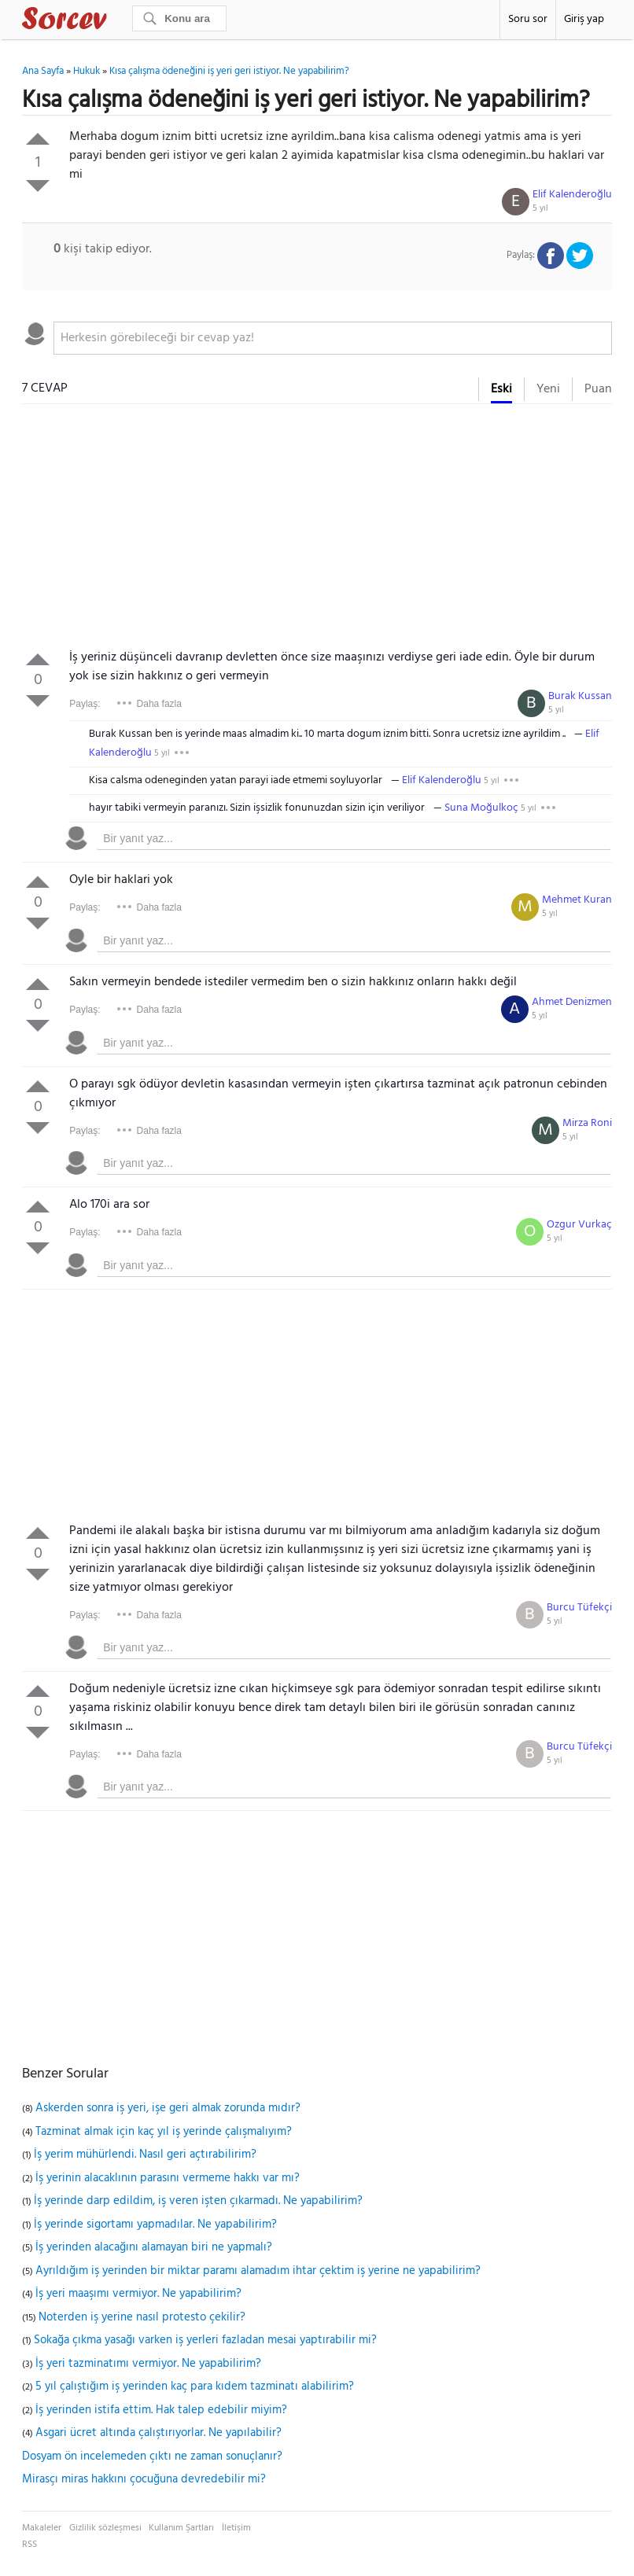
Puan (598, 389)
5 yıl (540, 208)
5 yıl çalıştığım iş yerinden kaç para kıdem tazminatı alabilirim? (194, 2386)
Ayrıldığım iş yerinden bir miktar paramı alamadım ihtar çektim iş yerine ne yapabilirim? (258, 2270)
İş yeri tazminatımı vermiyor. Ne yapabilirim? (148, 2363)
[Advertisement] (317, 530)
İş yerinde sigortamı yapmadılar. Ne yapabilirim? (155, 2224)
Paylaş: (84, 703)
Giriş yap (584, 19)
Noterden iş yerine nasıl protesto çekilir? (142, 2317)
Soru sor (527, 19)
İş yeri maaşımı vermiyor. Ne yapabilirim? (138, 2293)
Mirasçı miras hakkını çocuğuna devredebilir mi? (144, 2479)
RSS (29, 2544)
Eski (501, 389)
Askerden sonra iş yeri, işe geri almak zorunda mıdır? (167, 2108)
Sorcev (116, 21)
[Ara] (179, 18)
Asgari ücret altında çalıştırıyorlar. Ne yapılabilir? (158, 2432)
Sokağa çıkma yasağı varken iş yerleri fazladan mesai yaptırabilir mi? (205, 2340)
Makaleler (41, 2528)
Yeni (548, 389)
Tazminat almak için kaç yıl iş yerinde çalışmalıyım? (163, 2131)
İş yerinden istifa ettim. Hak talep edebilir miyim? (161, 2410)
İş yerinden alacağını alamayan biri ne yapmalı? (153, 2247)
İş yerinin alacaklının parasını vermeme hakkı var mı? (167, 2178)
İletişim (236, 2528)
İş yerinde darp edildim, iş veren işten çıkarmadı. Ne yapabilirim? (198, 2200)
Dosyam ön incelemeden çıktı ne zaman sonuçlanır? (152, 2456)
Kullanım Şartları (181, 2528)
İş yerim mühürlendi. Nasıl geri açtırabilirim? (145, 2154)
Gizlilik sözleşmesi (105, 2528)
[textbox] (332, 338)
